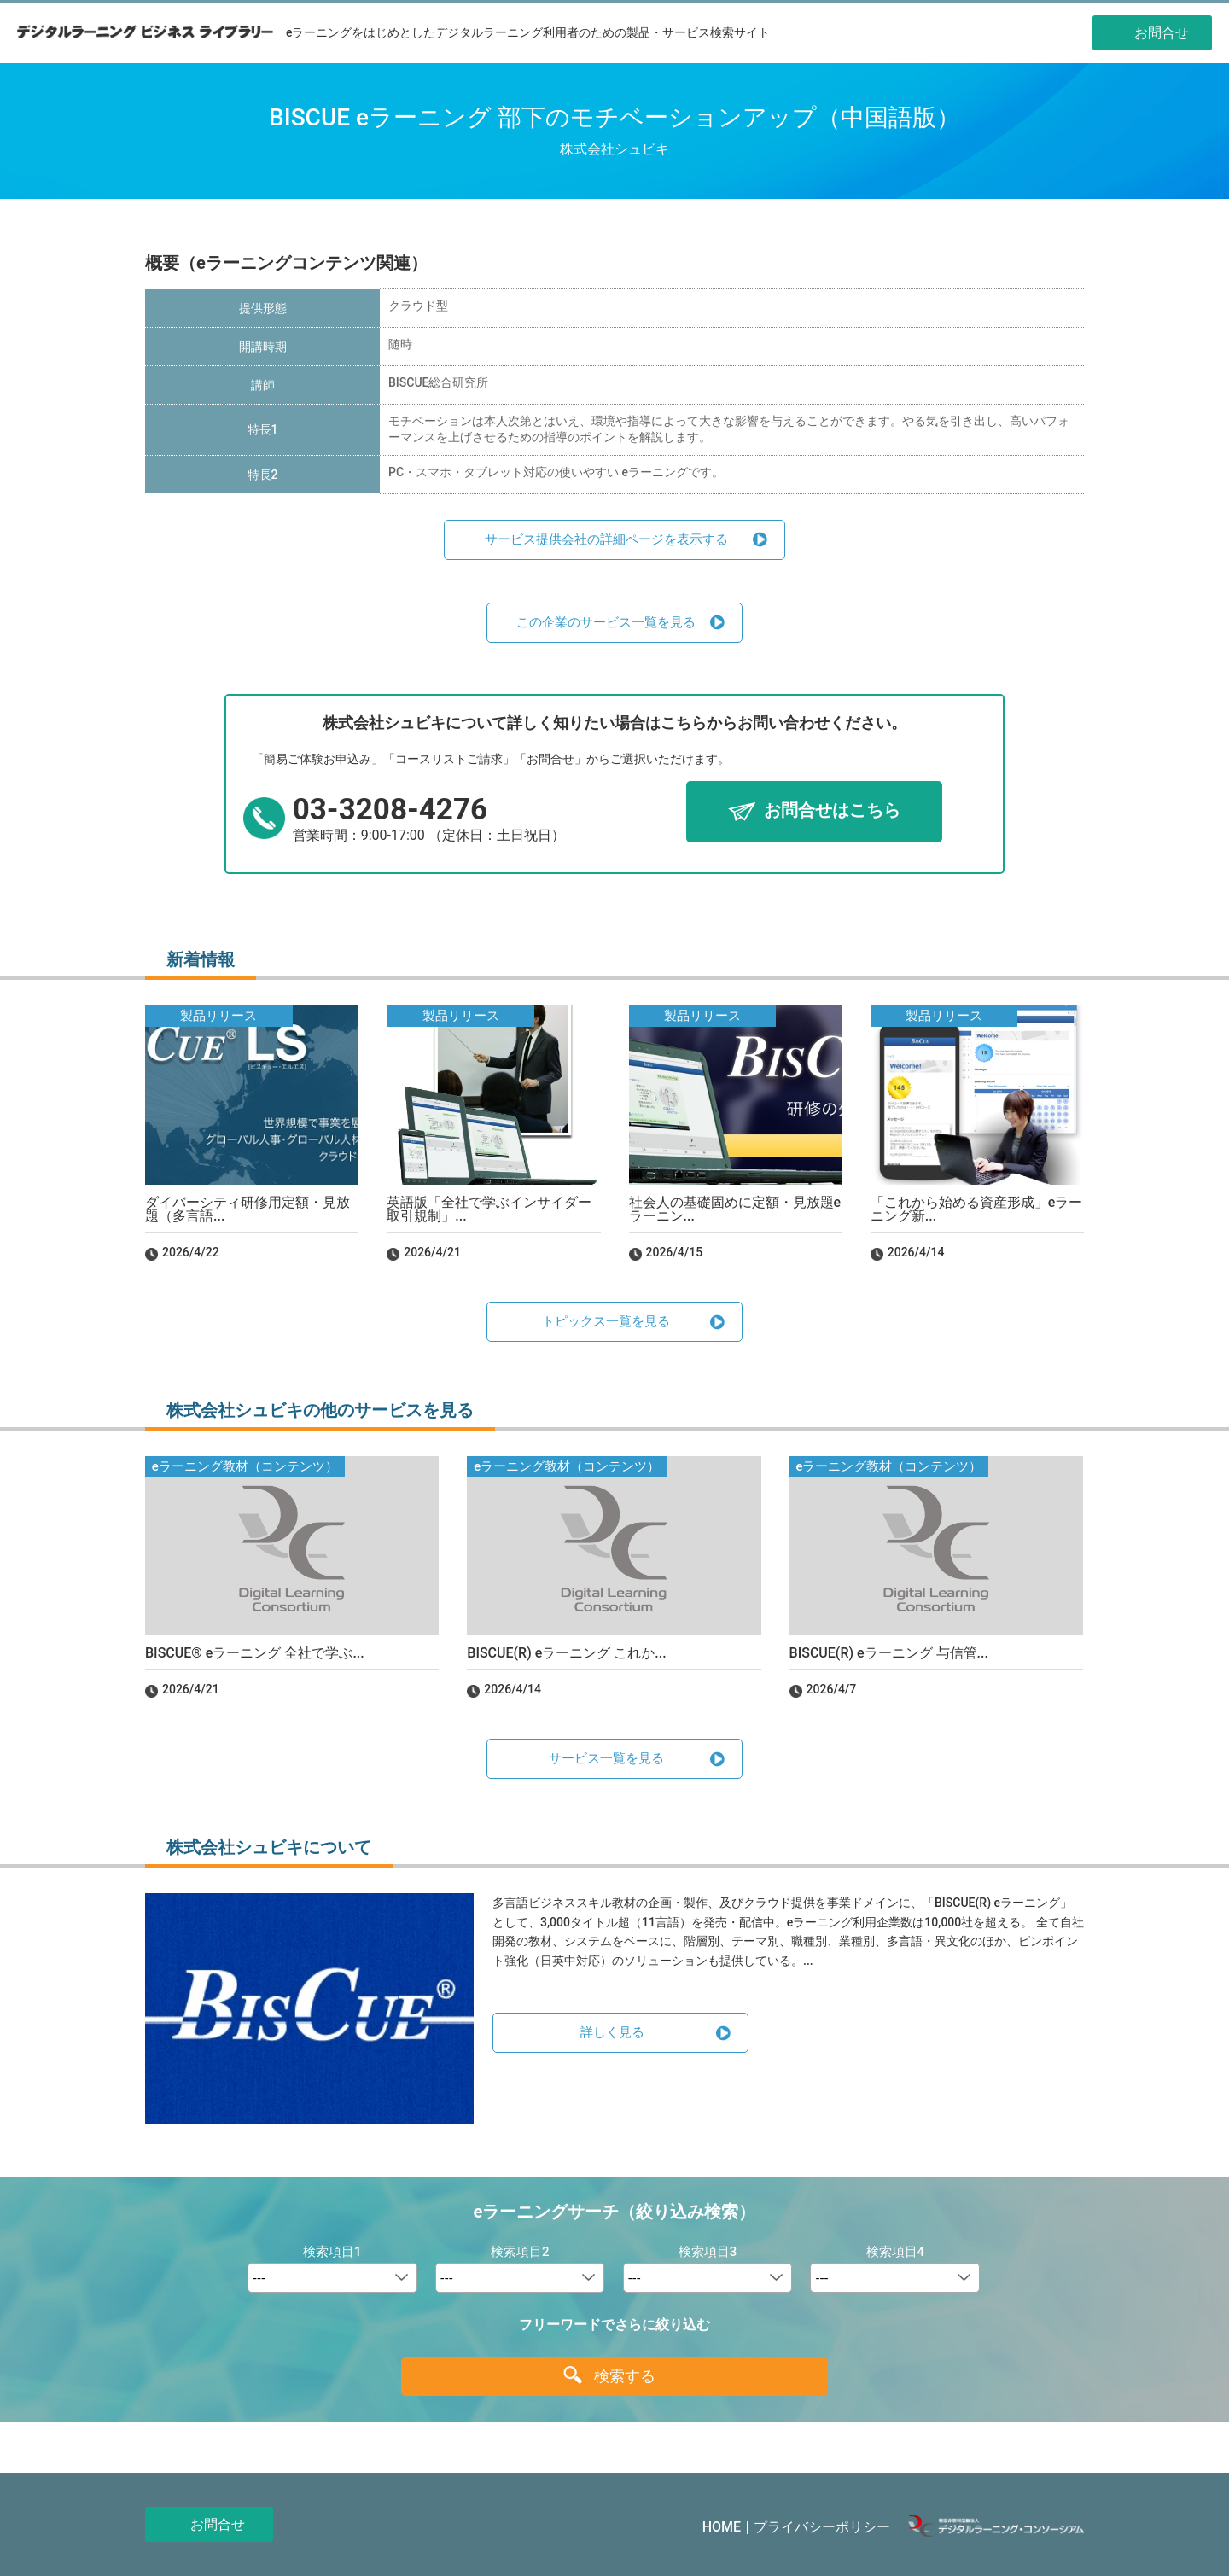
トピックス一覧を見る (606, 1321)
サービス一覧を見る (606, 1758)
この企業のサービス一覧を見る (606, 622)
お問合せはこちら (832, 811)
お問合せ (217, 2524)
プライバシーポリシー (822, 2527)
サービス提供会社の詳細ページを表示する (606, 539)
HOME (721, 2527)
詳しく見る (612, 2032)
